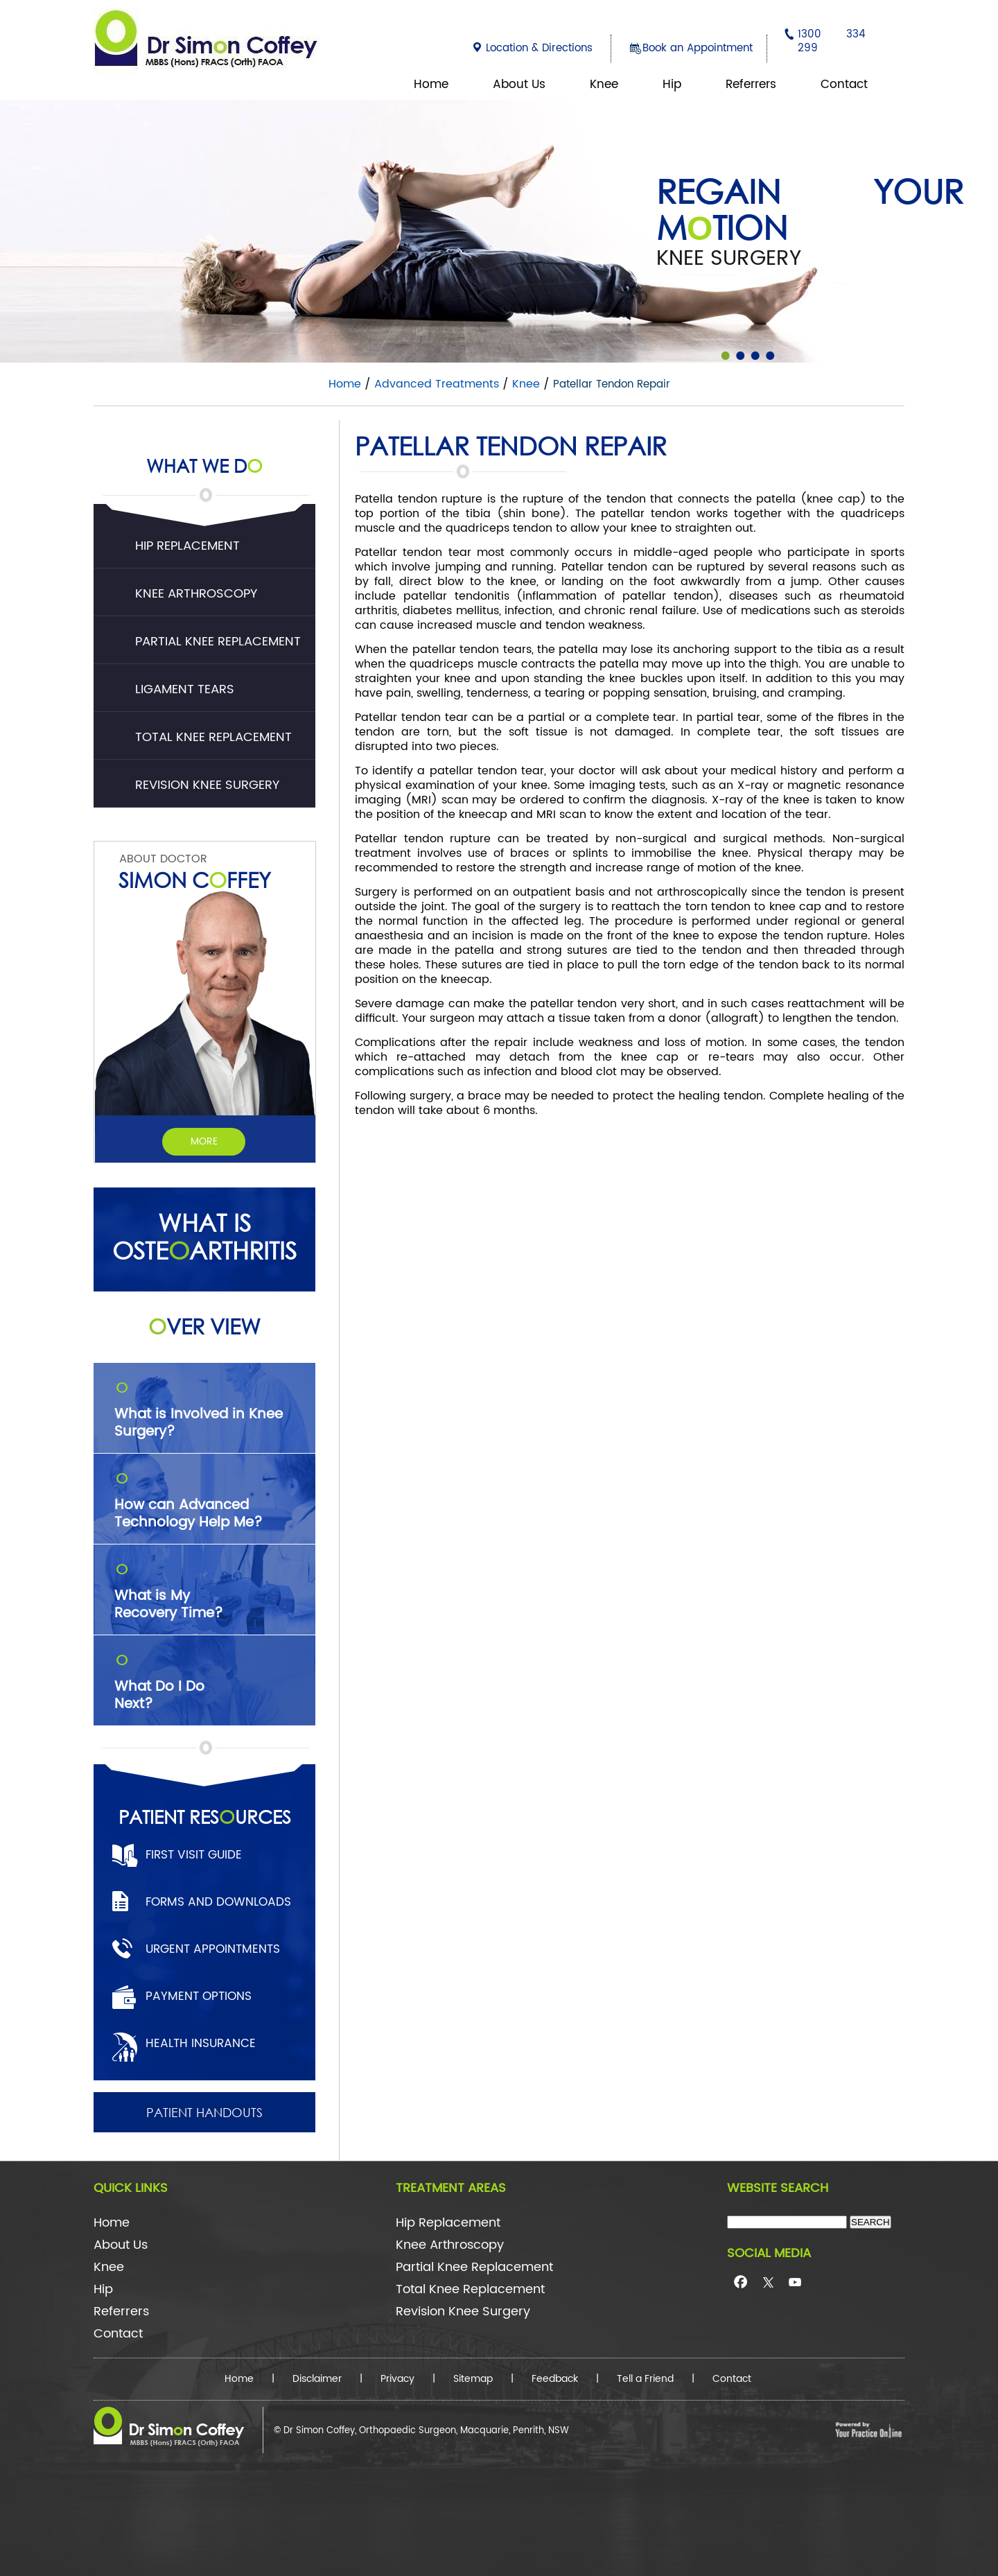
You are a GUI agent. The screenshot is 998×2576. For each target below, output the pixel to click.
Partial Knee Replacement (218, 642)
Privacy (397, 2379)
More (204, 1141)
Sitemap (473, 2379)
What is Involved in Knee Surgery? (214, 1406)
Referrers (751, 84)
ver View (204, 1326)
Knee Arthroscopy (196, 594)
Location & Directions (539, 48)
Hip (672, 84)
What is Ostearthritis (204, 1236)
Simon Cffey (195, 879)
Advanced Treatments (436, 384)
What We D (204, 458)
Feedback (555, 2379)
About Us (519, 84)
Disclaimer (317, 2379)
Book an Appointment (697, 48)
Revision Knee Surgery (207, 785)
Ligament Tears (184, 689)
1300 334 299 (832, 41)
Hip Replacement (187, 546)
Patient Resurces (205, 1816)
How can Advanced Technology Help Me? (214, 1497)
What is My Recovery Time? (214, 1588)
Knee (604, 84)
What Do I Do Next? (214, 1679)
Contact (844, 84)
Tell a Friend (645, 2379)
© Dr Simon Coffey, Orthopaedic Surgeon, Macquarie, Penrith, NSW (421, 2430)
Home (431, 84)
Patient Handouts (204, 2112)
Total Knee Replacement (213, 737)
